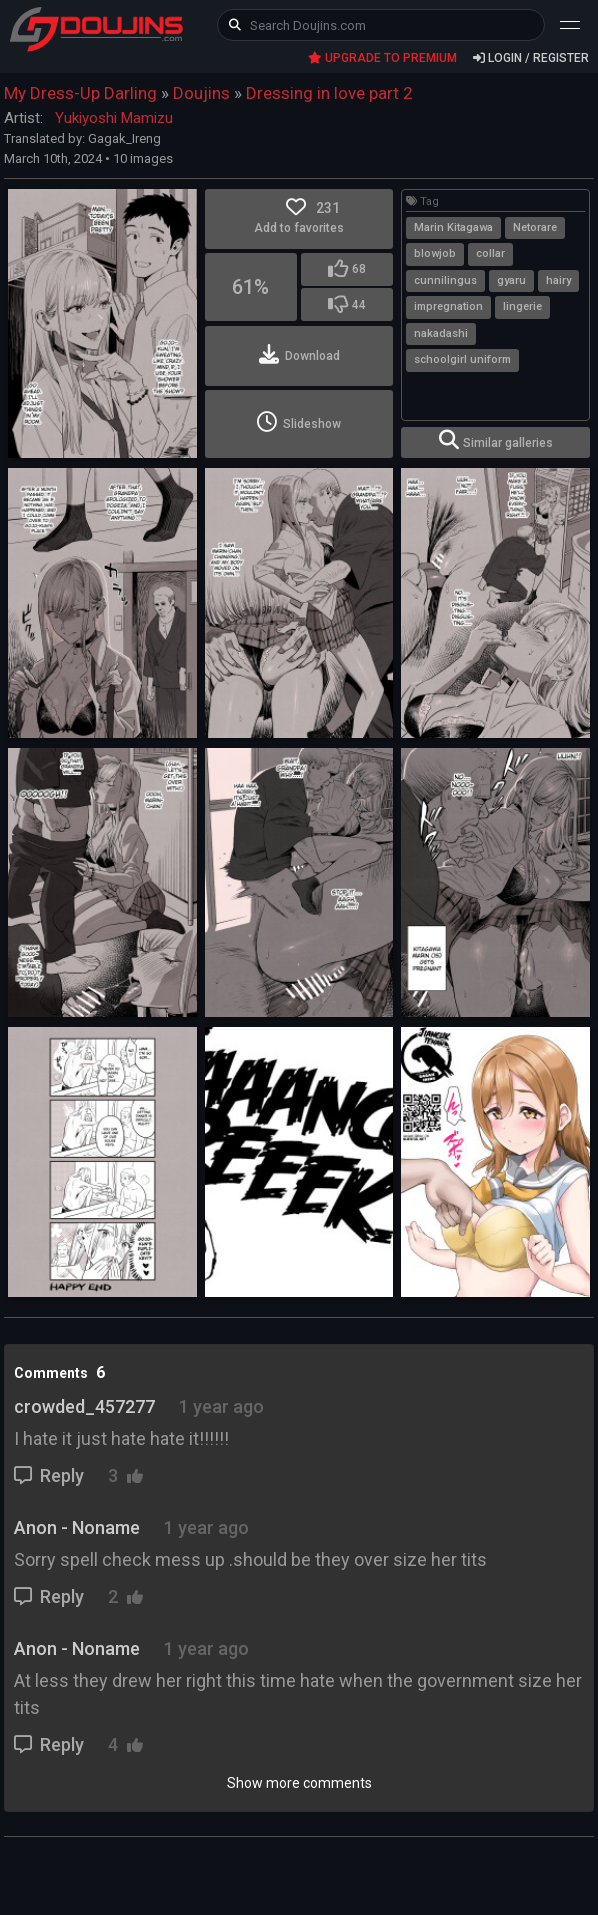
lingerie (522, 306)
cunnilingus (445, 280)
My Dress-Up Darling (80, 93)
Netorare (535, 227)
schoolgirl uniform (462, 359)
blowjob (435, 253)
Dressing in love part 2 (329, 93)
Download (299, 354)
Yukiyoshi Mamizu (114, 118)
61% (250, 287)
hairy (558, 280)
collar (490, 253)
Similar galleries (496, 440)
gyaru (511, 280)
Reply (51, 1475)
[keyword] (381, 25)
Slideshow (299, 422)
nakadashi (441, 333)
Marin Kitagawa (453, 227)
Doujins (201, 93)
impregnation (448, 306)
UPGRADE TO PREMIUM (382, 58)
